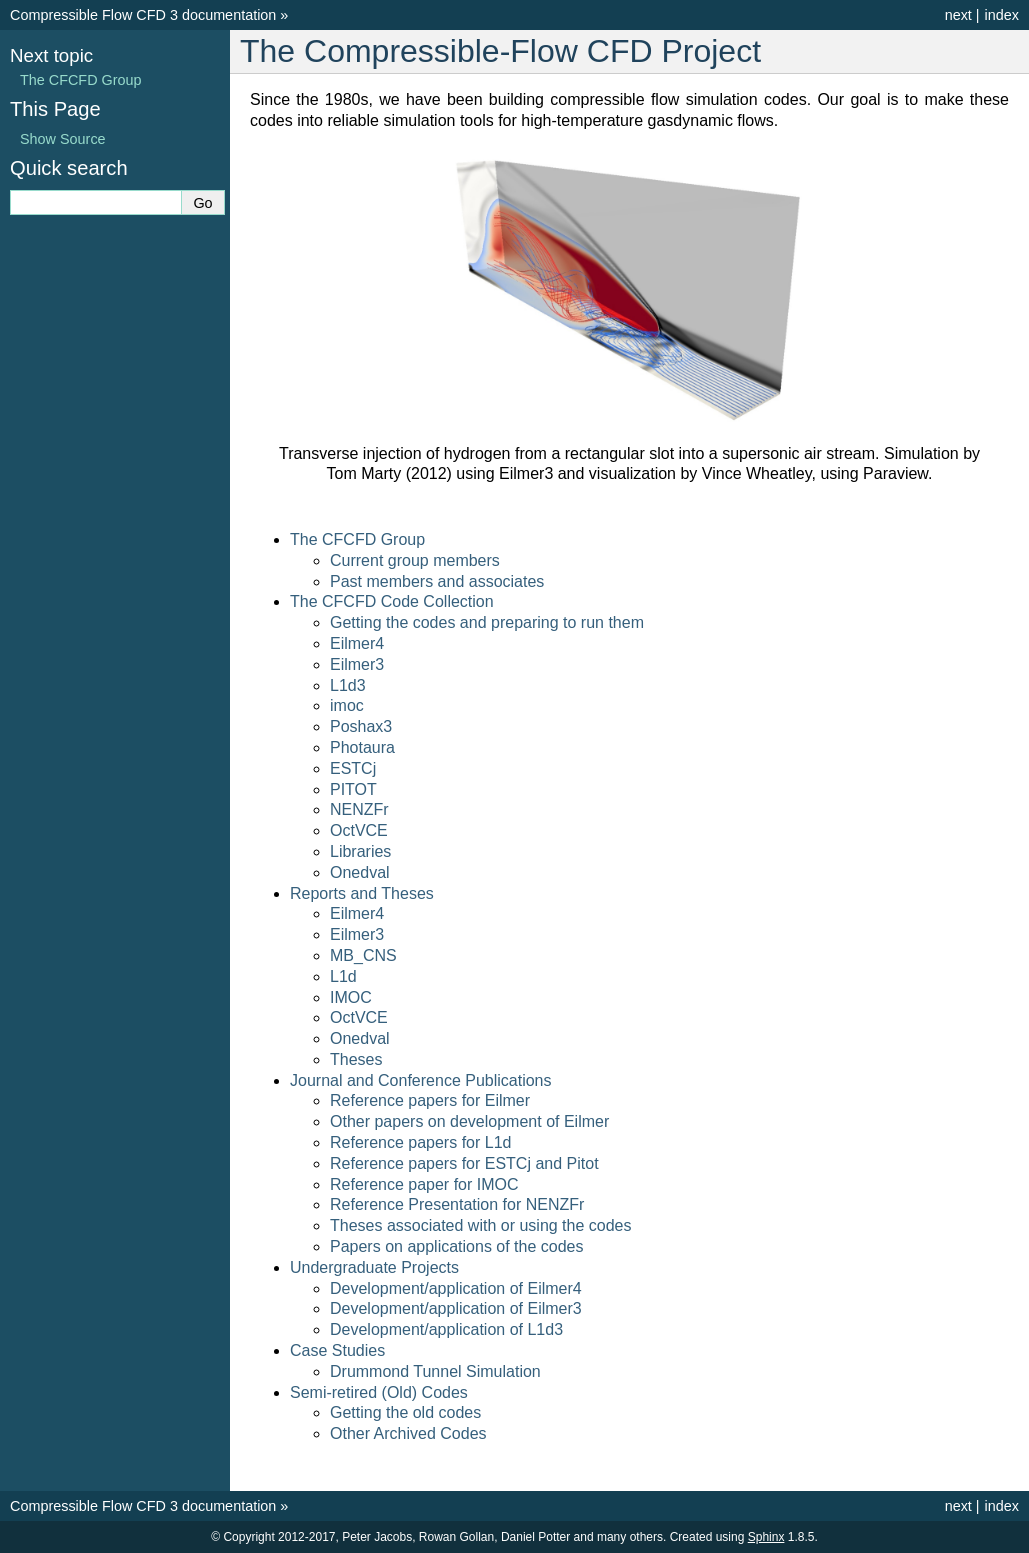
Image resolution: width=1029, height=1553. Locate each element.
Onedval (360, 872)
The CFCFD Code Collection (392, 601)
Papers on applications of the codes (457, 1246)
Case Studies (337, 1350)
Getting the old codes (405, 1412)
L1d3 (348, 685)
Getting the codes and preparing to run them (487, 622)
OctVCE (359, 830)
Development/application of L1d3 (446, 1329)
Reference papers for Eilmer (430, 1100)
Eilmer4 (357, 643)
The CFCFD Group (357, 539)
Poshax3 (361, 726)
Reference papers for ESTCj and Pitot (464, 1163)
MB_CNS (363, 955)
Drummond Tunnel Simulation (435, 1371)
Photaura (362, 747)
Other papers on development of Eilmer (469, 1121)
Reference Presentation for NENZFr (457, 1204)
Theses (356, 1059)
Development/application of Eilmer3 (456, 1308)
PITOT (353, 789)
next (958, 15)
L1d (343, 976)
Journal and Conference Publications (421, 1080)
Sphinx (766, 1537)
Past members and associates (437, 581)
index (1002, 15)
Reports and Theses (362, 893)
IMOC (351, 997)
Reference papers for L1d (420, 1142)
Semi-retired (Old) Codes (379, 1392)
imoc (347, 705)
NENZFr (359, 809)
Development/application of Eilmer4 (456, 1288)
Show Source (63, 139)
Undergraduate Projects (374, 1267)
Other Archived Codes (408, 1433)
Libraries (360, 851)
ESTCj (353, 768)
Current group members (415, 560)
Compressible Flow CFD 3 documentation (143, 15)
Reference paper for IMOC (424, 1184)
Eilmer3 (357, 664)
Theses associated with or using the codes (481, 1225)
